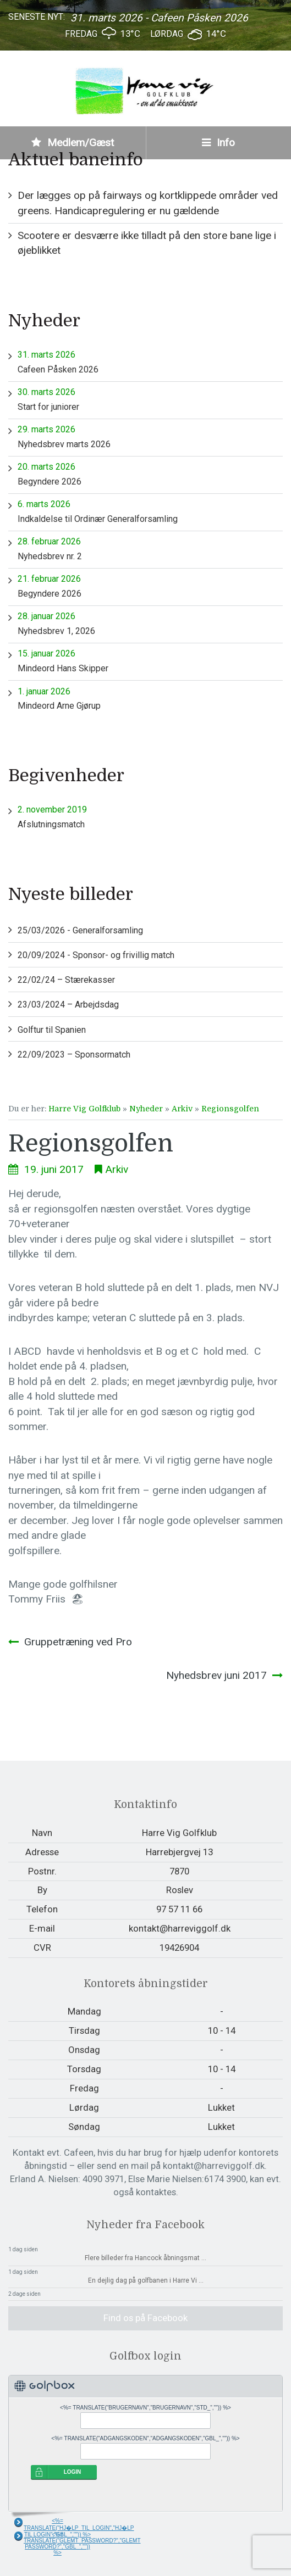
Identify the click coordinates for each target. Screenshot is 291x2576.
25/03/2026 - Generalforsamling (80, 930)
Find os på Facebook (145, 2317)
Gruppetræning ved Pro (78, 1641)
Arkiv (182, 1108)
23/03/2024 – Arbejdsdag (68, 1004)
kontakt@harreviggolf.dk (179, 1928)
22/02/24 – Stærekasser (66, 980)
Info (218, 142)
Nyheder (146, 1108)
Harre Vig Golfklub (84, 1108)
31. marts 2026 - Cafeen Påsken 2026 (159, 18)
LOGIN (72, 2472)
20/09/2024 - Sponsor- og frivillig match (96, 955)
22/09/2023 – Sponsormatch (74, 1054)
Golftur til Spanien (52, 1030)
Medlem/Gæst (72, 142)
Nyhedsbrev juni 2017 (216, 1675)
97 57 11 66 (179, 1909)
